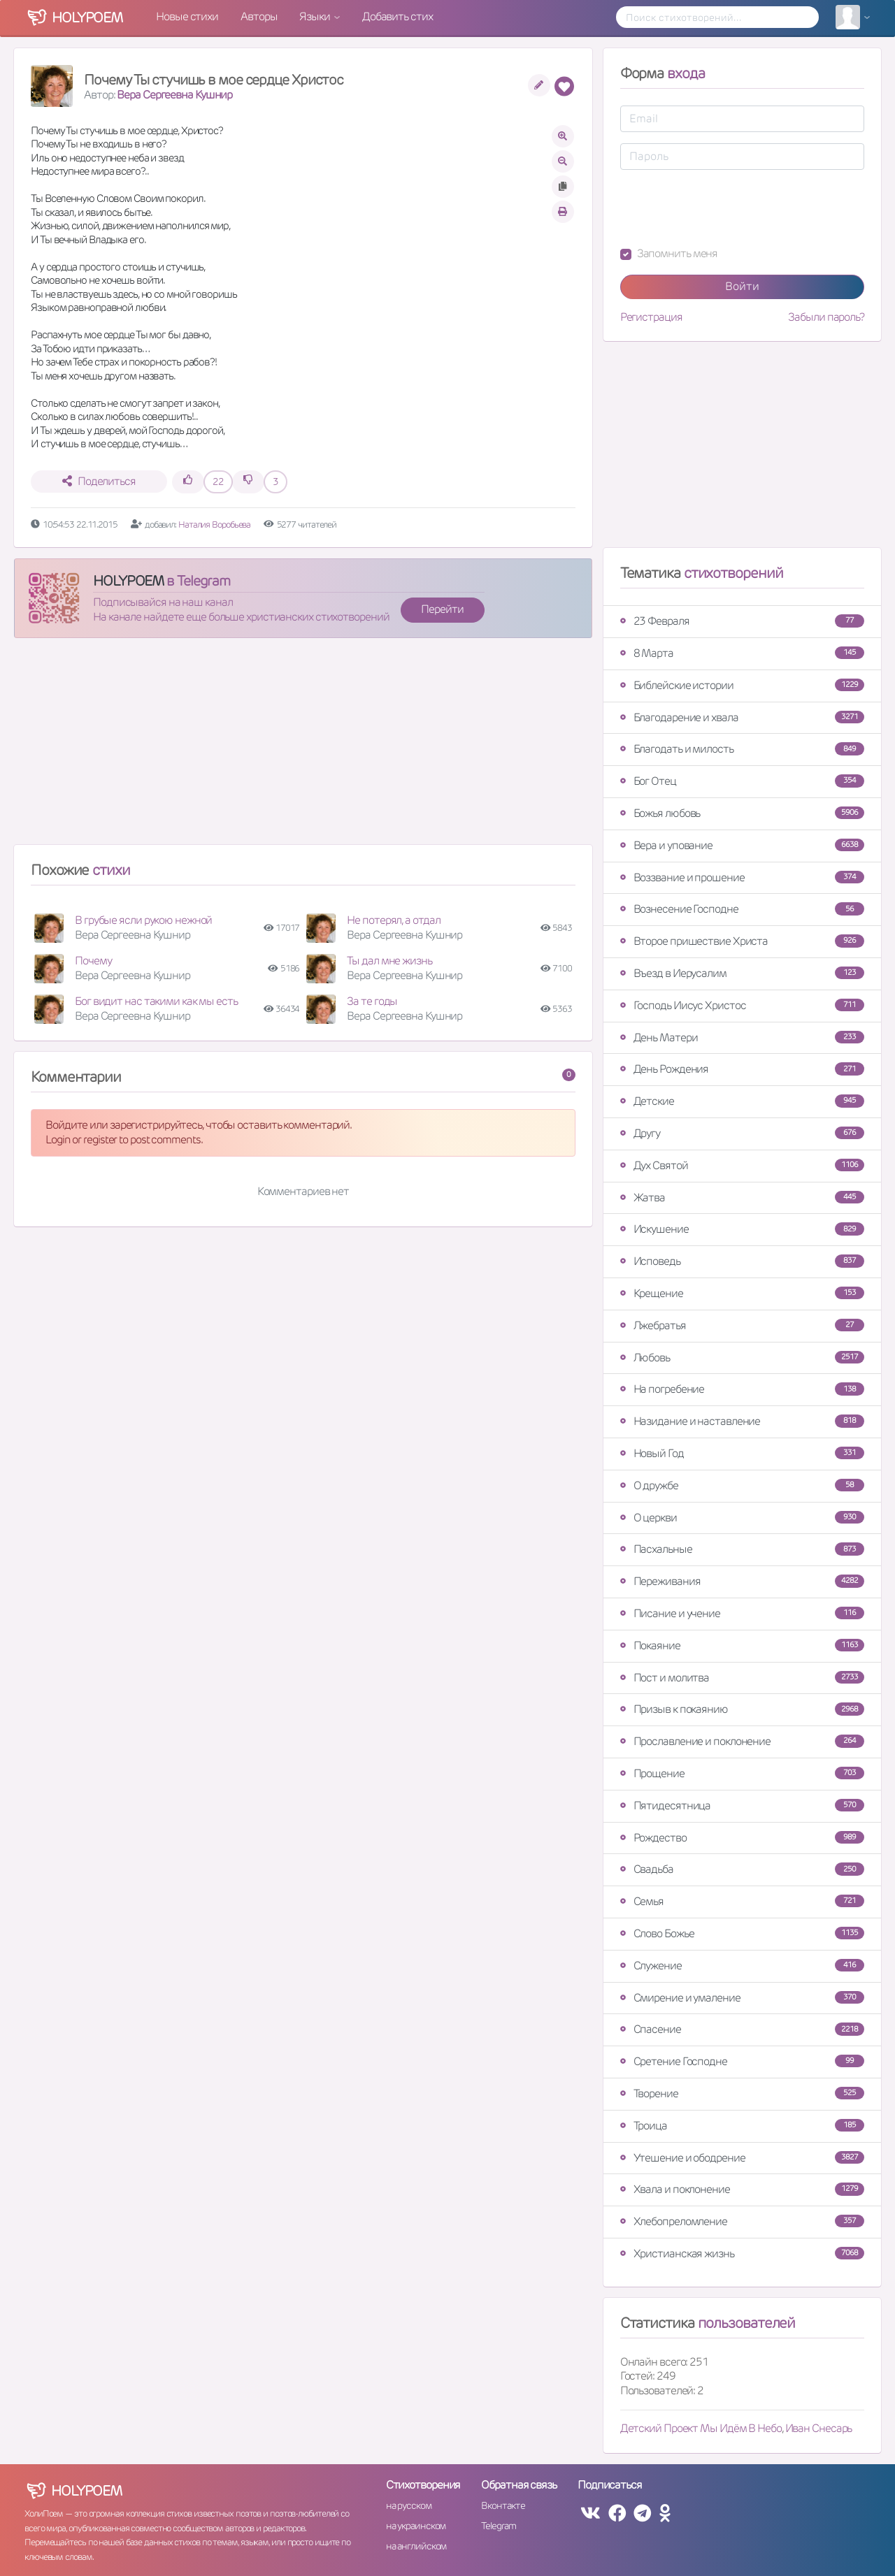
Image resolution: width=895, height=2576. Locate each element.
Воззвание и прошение (742, 877)
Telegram (498, 2525)
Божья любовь (742, 813)
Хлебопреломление (742, 2221)
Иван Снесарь (818, 2428)
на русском (408, 2505)
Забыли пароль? (826, 317)
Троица (742, 2125)
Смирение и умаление (742, 1997)
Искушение (742, 1229)
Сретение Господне (742, 2061)
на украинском (416, 2525)
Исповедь (742, 1261)
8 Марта (742, 653)
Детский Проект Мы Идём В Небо (701, 2428)
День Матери (742, 1037)
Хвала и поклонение (742, 2189)
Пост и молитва (742, 1677)
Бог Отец (742, 781)
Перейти (442, 609)
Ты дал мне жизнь (389, 960)
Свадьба (742, 1869)
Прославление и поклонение (742, 1741)
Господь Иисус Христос (742, 1005)
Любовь (742, 1357)
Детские (742, 1101)
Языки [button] (315, 16)
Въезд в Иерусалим (742, 973)
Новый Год (742, 1453)
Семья (742, 1901)
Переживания (742, 1581)
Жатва (742, 1197)
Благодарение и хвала (742, 717)
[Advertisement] (303, 747)
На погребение (742, 1389)
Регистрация (651, 317)
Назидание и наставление (742, 1421)
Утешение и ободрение (742, 2157)
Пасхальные (742, 1549)
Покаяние (742, 1645)
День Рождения (742, 1069)
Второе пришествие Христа (742, 941)
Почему (93, 960)
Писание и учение (742, 1613)
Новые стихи (187, 16)
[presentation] (726, 208)
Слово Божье (742, 1933)
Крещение (742, 1293)
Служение (742, 1965)
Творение (742, 2093)
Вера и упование (742, 845)
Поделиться (99, 481)
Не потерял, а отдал (393, 920)
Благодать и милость (742, 748)
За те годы (372, 1001)
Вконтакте (502, 2505)
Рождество (742, 1837)
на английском (416, 2546)
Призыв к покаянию (742, 1709)
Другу (742, 1133)
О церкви (742, 1517)
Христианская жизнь (742, 2253)
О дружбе (742, 1485)
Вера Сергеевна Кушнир (174, 94)
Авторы (259, 16)
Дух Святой (742, 1165)
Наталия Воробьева (215, 524)
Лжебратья (742, 1325)
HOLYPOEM (128, 581)
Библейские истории (742, 685)
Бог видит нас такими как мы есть (156, 1001)
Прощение (742, 1773)
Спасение (742, 2029)
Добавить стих (397, 16)
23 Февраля (742, 621)
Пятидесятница (742, 1805)
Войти (742, 286)
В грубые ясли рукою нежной (143, 920)
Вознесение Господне (742, 909)
